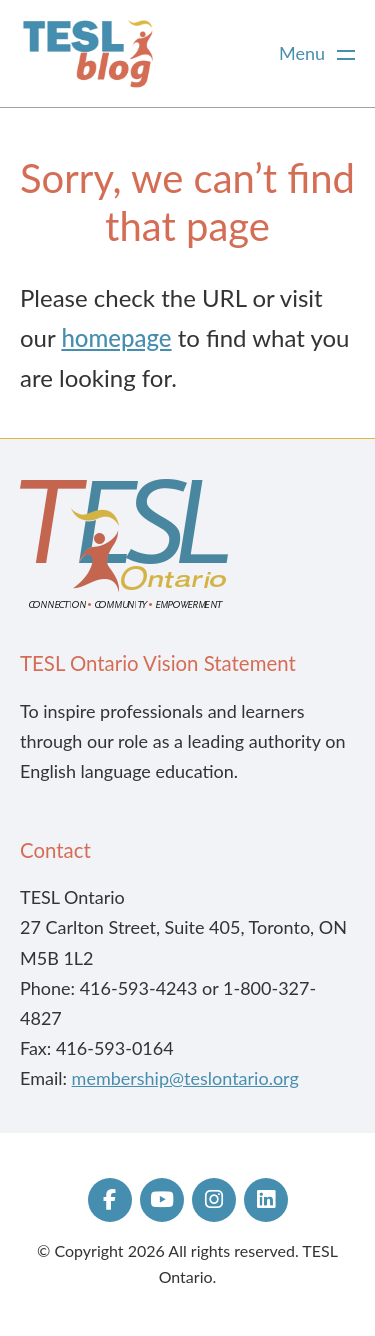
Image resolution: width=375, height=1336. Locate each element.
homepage (116, 337)
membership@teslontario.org (185, 1078)
